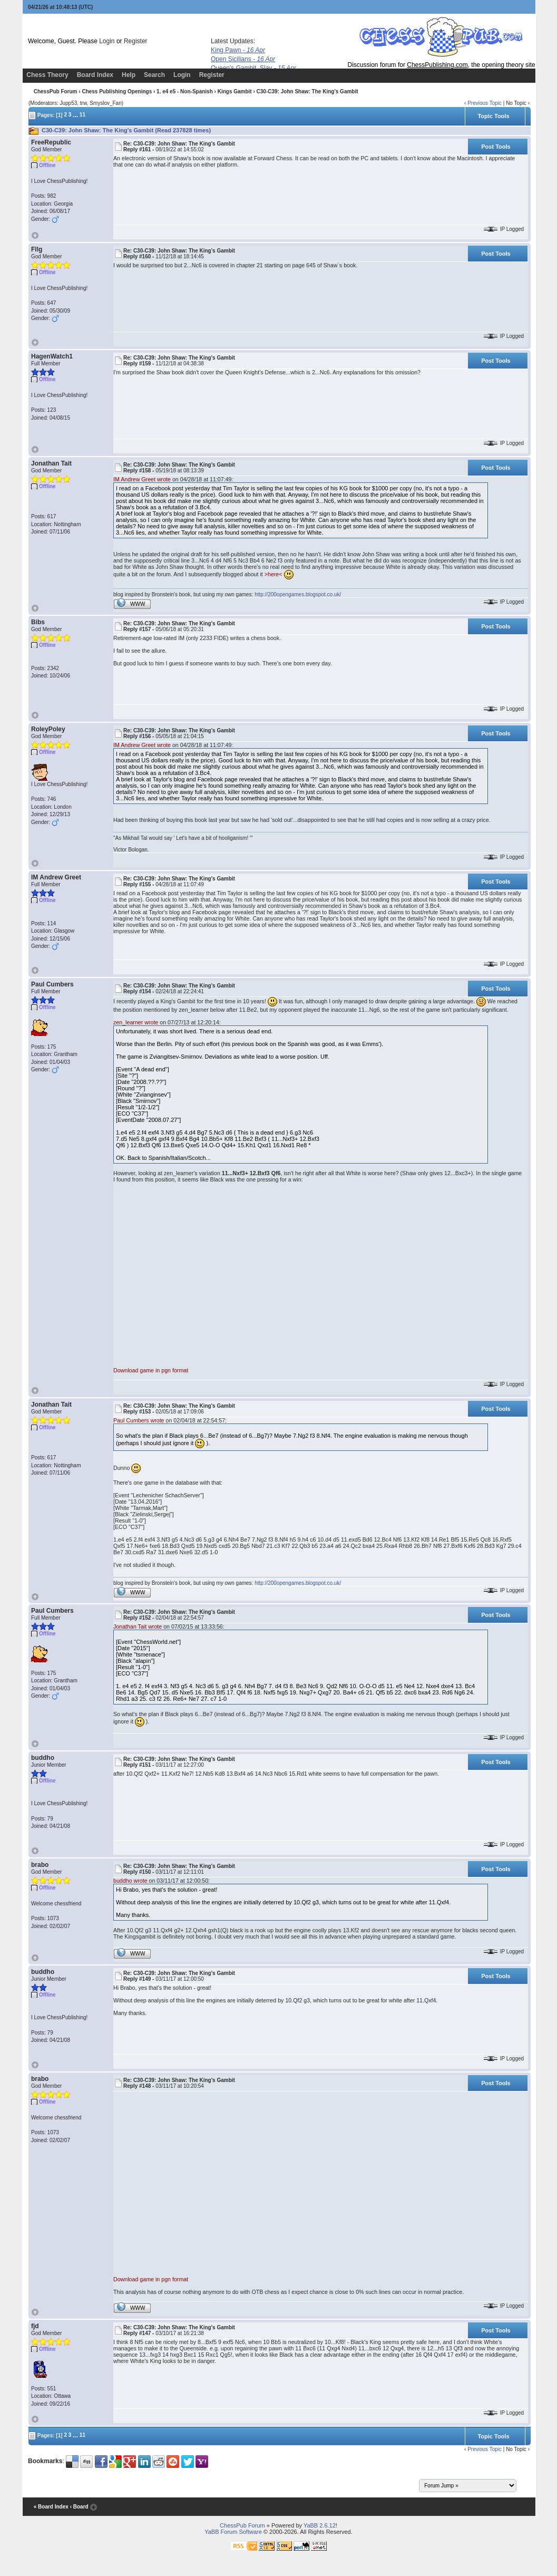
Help (128, 75)
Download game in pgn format (150, 1370)
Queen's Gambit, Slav (253, 68)
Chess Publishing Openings (117, 91)
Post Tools (495, 146)
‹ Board (79, 2507)
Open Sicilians (243, 59)
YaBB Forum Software (233, 2532)
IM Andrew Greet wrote (142, 479)
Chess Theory (47, 75)
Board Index (95, 75)
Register (136, 41)
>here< (273, 574)
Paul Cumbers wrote (138, 1420)
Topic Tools (493, 116)
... (75, 114)
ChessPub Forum (55, 91)
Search (154, 75)
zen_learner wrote (135, 1022)
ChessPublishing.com (437, 65)
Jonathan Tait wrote (137, 1626)
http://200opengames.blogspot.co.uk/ (298, 594)
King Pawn (238, 50)
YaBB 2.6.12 (320, 2525)
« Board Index (51, 2507)
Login (106, 41)
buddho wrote (130, 1880)
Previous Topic (484, 103)
